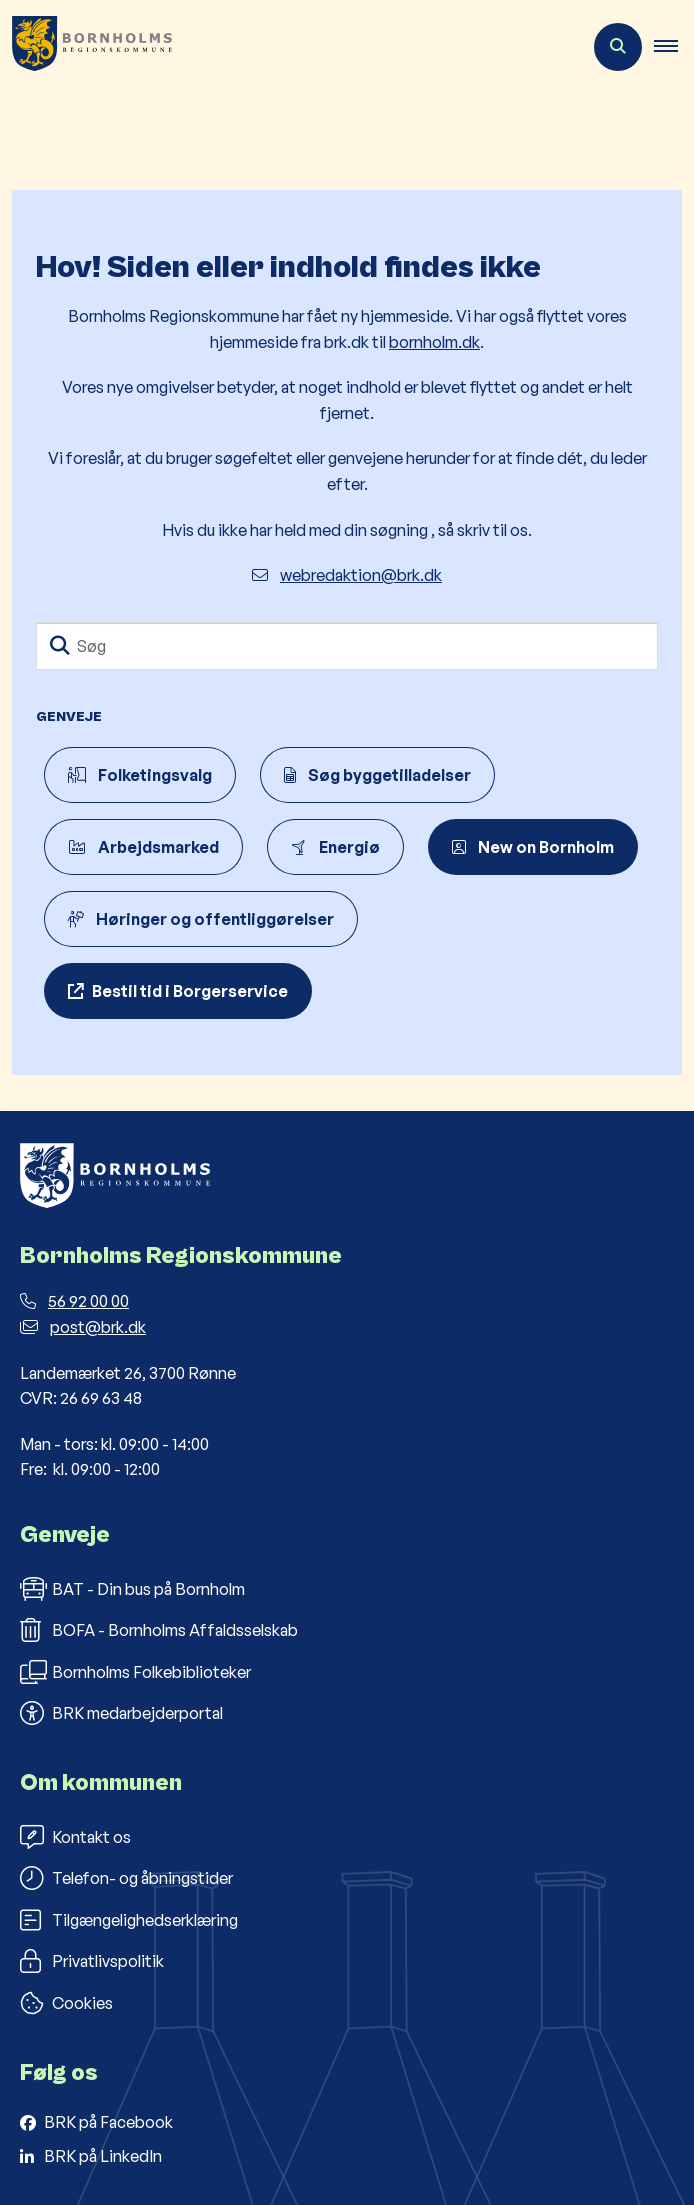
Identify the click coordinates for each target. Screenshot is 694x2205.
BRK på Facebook (108, 2122)
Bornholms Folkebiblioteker (135, 1672)
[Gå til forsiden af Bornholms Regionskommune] (86, 47)
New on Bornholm (533, 847)
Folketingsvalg (140, 775)
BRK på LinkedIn (103, 2156)
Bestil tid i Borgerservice (190, 991)
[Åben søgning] (618, 47)
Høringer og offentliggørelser (201, 919)
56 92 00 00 (74, 1301)
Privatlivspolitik (92, 1961)
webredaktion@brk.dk (347, 575)
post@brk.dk (83, 1327)
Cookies (66, 2003)
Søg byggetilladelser (377, 775)
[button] (674, 47)
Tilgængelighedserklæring (129, 1920)
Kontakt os (75, 1837)
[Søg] (347, 646)
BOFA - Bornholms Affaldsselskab (159, 1630)
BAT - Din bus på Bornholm (132, 1589)
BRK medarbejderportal (121, 1713)
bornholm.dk (434, 342)
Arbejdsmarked (143, 847)
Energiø (335, 847)
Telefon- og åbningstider (126, 1878)
